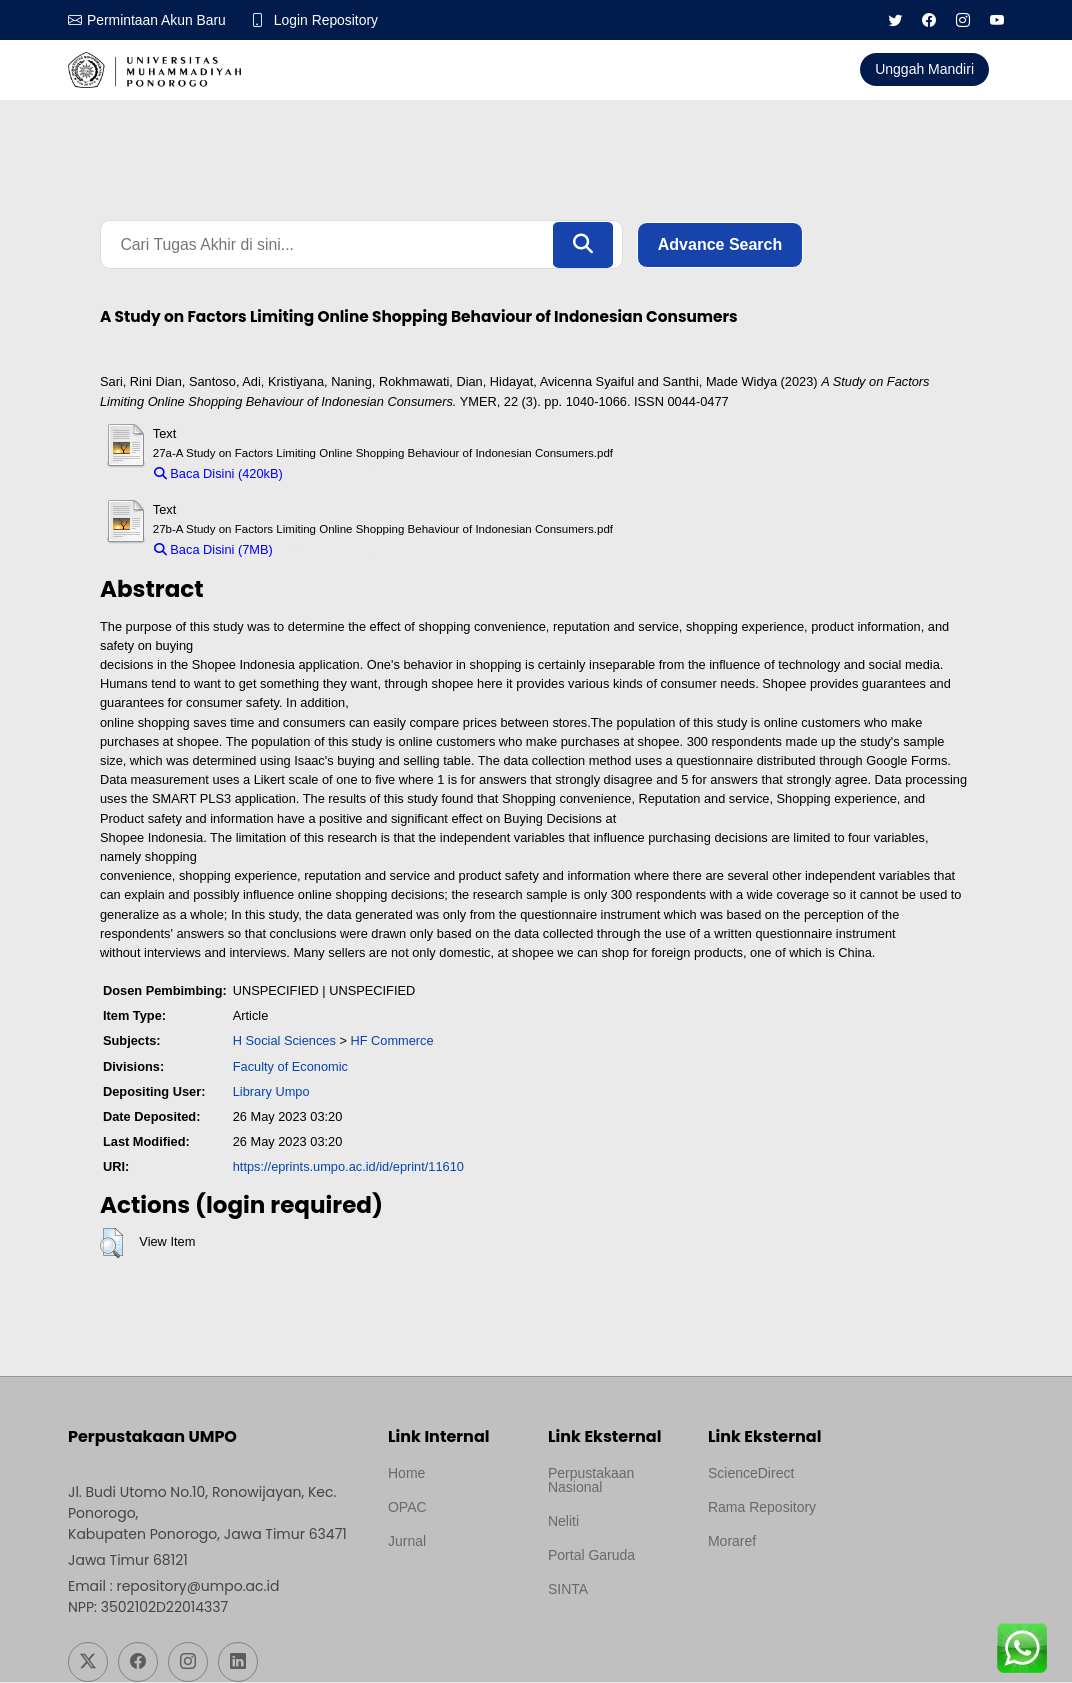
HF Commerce (391, 1041)
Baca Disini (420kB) (218, 474)
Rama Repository (762, 1508)
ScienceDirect (751, 1474)
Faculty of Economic (290, 1066)
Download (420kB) (344, 474)
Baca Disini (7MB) (213, 550)
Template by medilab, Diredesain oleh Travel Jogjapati (454, 1590)
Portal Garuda (591, 1556)
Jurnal (407, 1542)
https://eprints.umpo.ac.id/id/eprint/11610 (348, 1167)
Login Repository (327, 20)
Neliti (563, 1522)
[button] (111, 1244)
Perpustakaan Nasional (591, 1481)
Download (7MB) (329, 550)
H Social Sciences (284, 1041)
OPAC (407, 1508)
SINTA (568, 1590)
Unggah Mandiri (924, 69)
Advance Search (720, 244)
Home (406, 1474)
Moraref (732, 1542)
